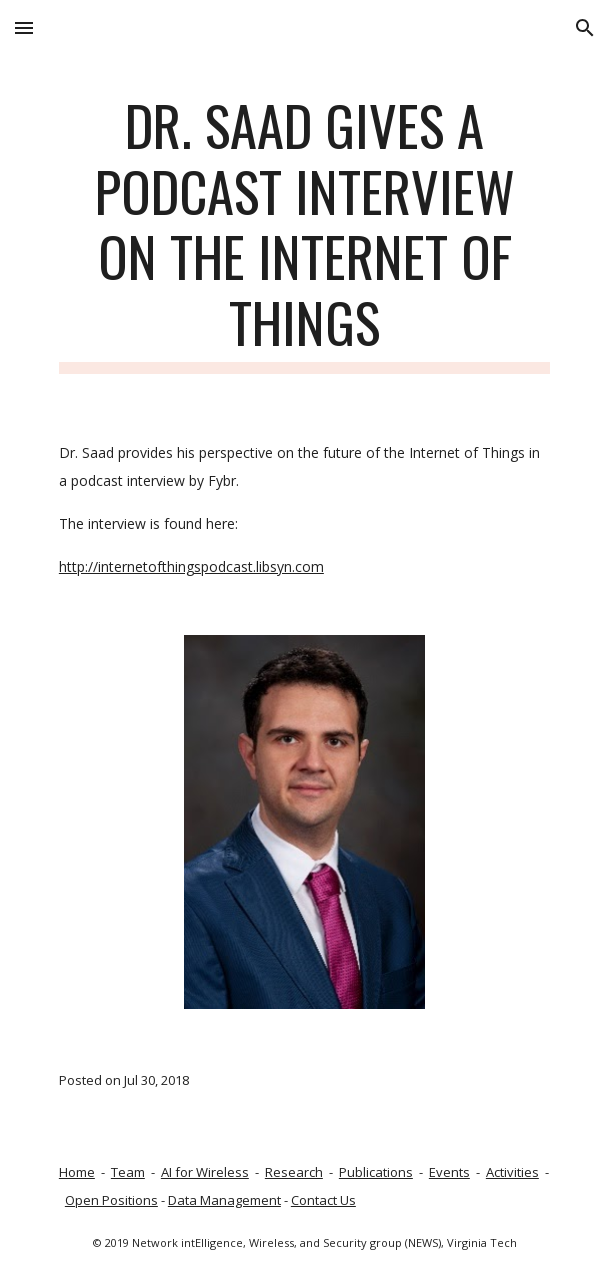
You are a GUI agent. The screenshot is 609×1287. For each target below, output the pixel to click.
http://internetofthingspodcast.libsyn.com (191, 566)
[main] (304, 233)
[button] (24, 27)
